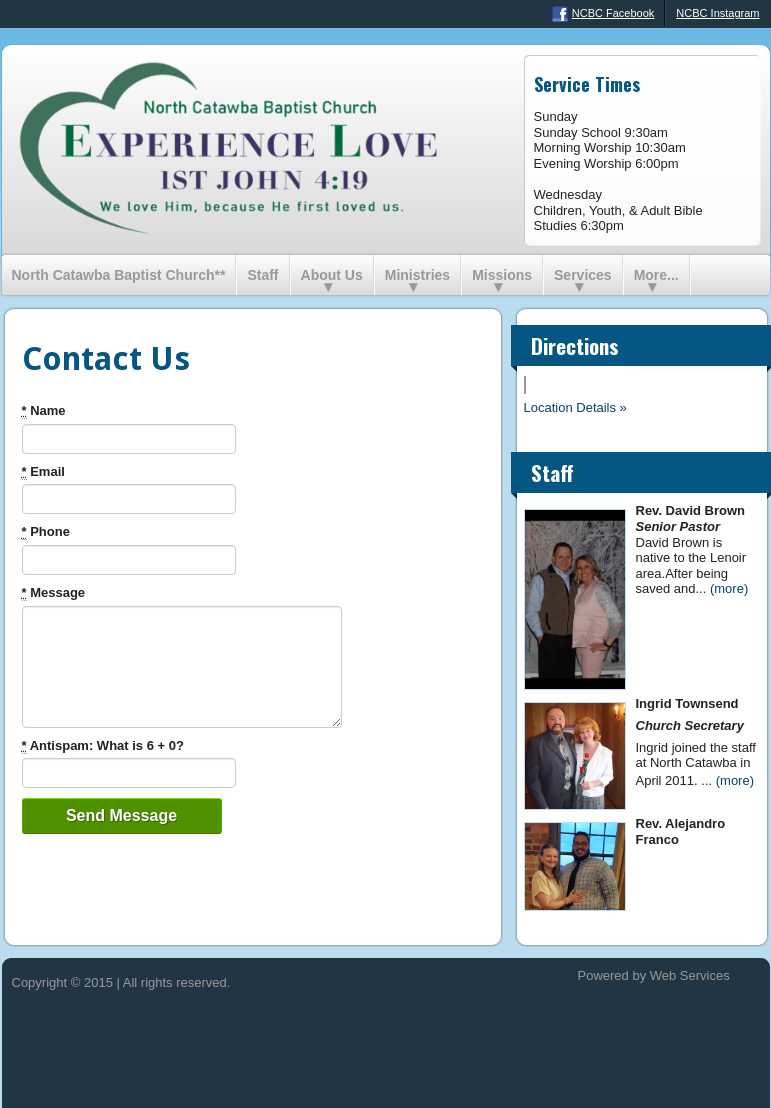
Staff (262, 275)
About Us (332, 275)
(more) (729, 588)
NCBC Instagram (717, 13)
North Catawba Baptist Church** (119, 275)
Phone (46, 532)
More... (656, 275)
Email (43, 472)
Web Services (690, 975)
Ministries (417, 275)
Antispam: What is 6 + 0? (103, 746)
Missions (502, 275)
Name (44, 411)
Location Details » (575, 407)
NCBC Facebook (603, 14)
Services (583, 275)
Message (54, 593)
